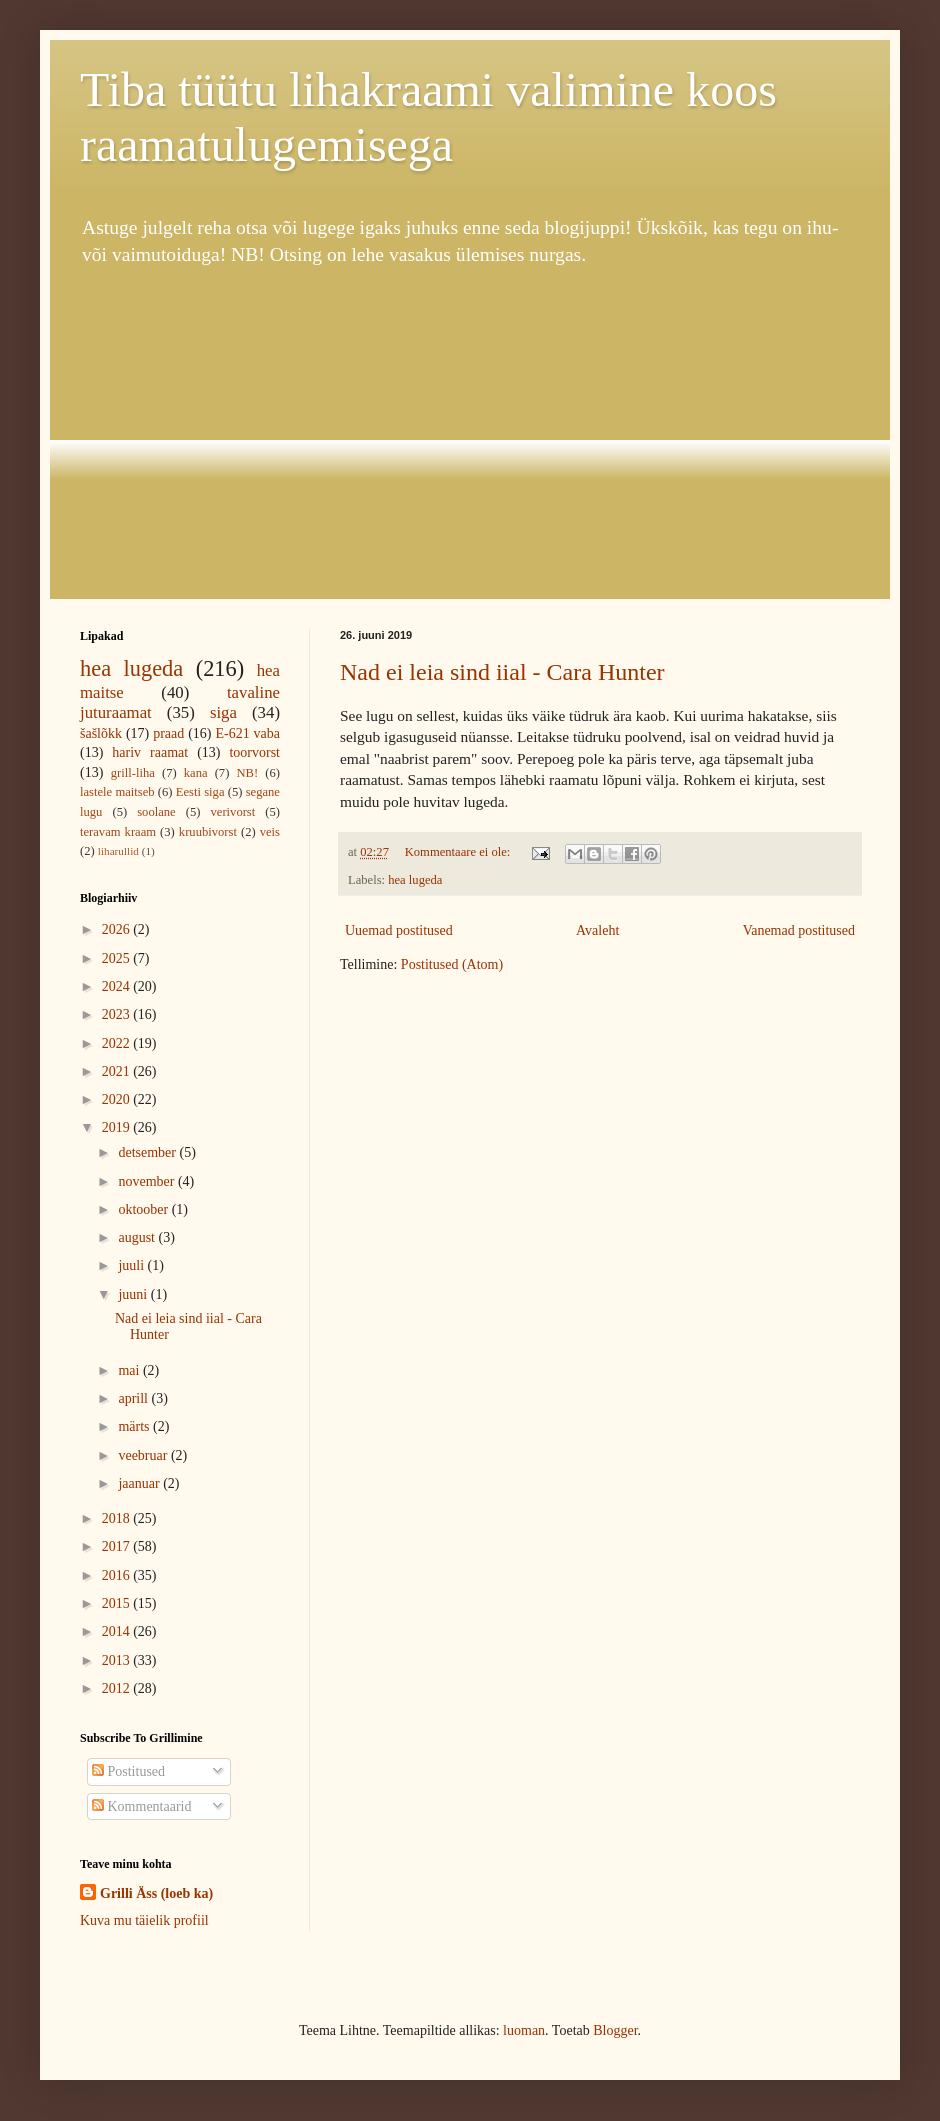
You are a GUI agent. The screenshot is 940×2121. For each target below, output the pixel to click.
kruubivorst (208, 832)
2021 (118, 1071)
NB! (247, 773)
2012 (118, 1688)
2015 (118, 1603)
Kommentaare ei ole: (459, 852)
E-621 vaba (247, 733)
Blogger (615, 2030)
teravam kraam (118, 832)
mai (130, 1370)
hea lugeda (415, 880)
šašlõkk (101, 733)
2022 (118, 1043)
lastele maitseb (117, 792)
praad (168, 733)
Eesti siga (200, 792)
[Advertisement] (470, 434)
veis (270, 832)
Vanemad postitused (799, 930)
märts (135, 1426)
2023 (118, 1014)
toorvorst (254, 752)
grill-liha (133, 773)
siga (223, 712)
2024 (118, 986)
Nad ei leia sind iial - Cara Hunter (502, 672)
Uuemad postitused (399, 930)
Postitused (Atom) (452, 964)
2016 (118, 1575)
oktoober (144, 1209)
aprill (134, 1398)
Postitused (128, 1771)
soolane (156, 812)
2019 (118, 1127)
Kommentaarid (141, 1806)
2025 (118, 958)
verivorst (233, 812)
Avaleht (597, 930)
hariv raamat (150, 752)
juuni (134, 1294)
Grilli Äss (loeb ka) (156, 1893)
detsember (148, 1152)
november (147, 1181)
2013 (118, 1660)
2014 (118, 1631)
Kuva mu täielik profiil (144, 1920)
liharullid (118, 851)
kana (196, 773)
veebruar (144, 1455)
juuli (132, 1265)
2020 (118, 1099)
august (138, 1237)
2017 (118, 1546)
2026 (118, 929)
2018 (118, 1518)
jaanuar (140, 1483)
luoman (524, 2030)
